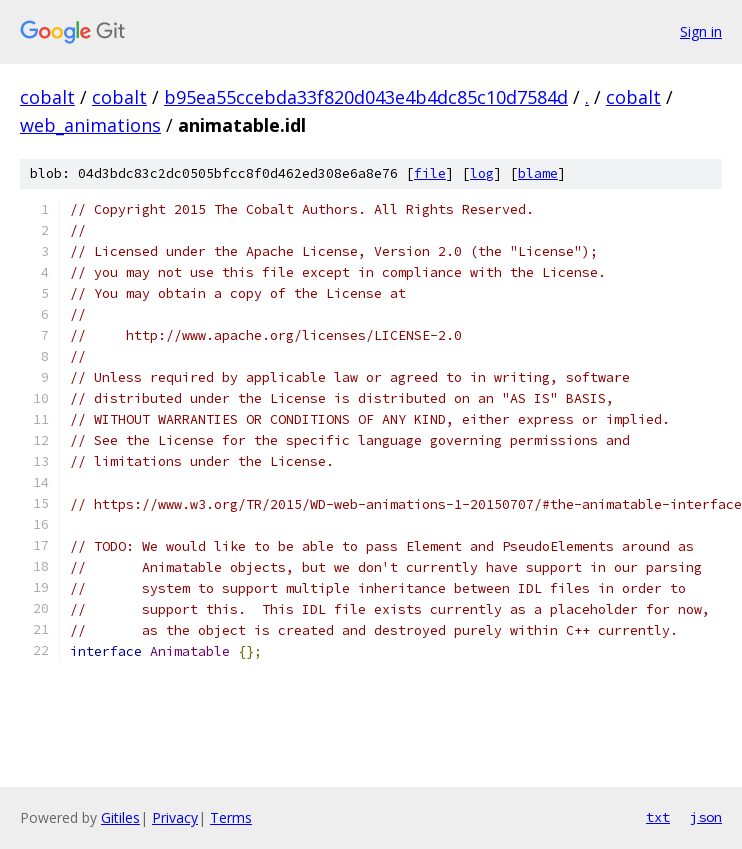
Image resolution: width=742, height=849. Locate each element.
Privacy (175, 817)
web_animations (90, 125)
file (430, 173)
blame (538, 173)
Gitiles (120, 817)
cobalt (47, 97)
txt (658, 817)
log (482, 173)
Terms (231, 817)
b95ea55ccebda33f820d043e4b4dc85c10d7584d (366, 97)
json (706, 817)
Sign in (701, 31)
